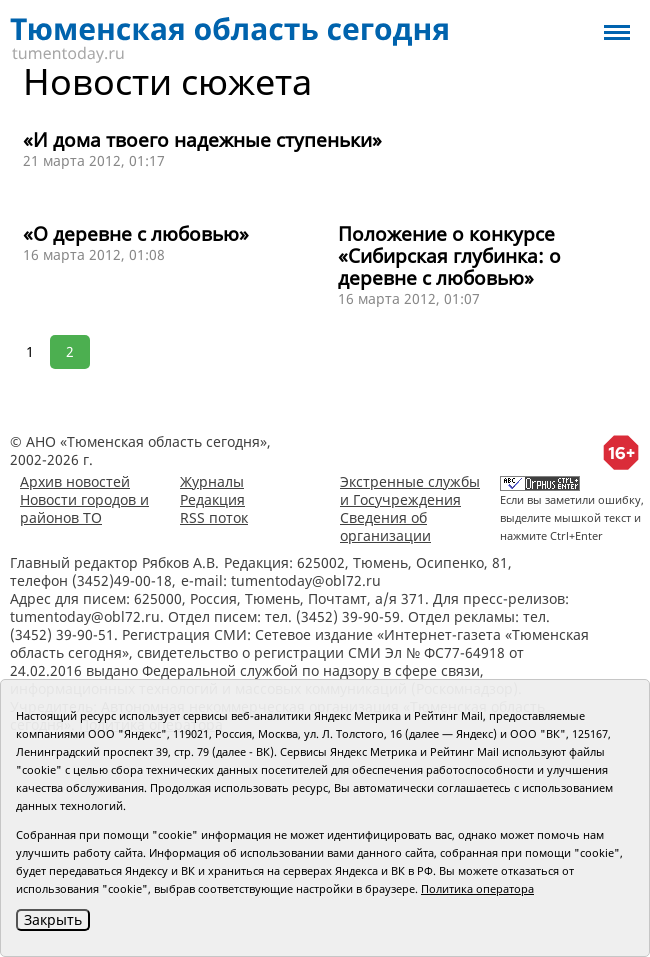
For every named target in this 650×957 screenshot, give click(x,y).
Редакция (212, 499)
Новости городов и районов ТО (84, 508)
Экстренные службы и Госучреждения (410, 490)
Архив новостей (75, 481)
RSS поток (214, 517)
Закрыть (53, 919)
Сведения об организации (385, 526)
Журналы (212, 481)
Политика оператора (477, 888)
